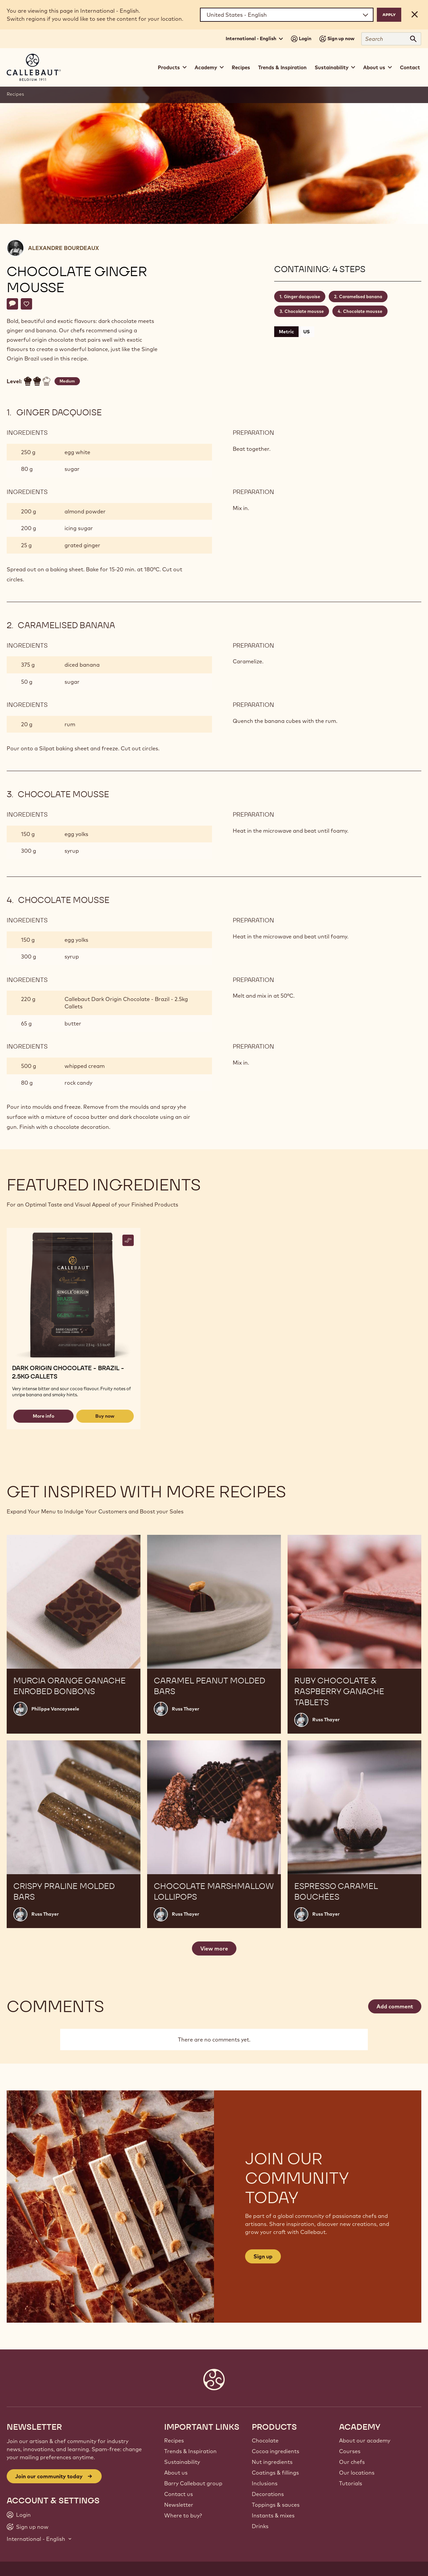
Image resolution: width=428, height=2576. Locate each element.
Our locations (356, 2472)
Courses (349, 2451)
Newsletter (178, 2504)
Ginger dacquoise (302, 296)
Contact (410, 67)
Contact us (178, 2494)
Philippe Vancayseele (55, 1709)
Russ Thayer (185, 1709)
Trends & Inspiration (282, 67)
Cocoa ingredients (275, 2451)
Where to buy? (183, 2515)
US (306, 332)
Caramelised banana (360, 296)
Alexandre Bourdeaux (63, 248)
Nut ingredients (272, 2462)
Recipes (241, 67)
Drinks (260, 2526)
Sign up (263, 2256)
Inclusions (265, 2483)
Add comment (395, 2006)
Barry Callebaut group (193, 2483)
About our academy (364, 2440)
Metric (286, 332)
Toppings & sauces (276, 2504)
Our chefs (352, 2462)
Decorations (268, 2494)
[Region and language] (286, 15)
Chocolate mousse (304, 311)
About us (176, 2472)
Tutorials (350, 2483)
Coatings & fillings (275, 2472)
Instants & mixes (273, 2515)
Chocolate (265, 2440)
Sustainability (182, 2462)
